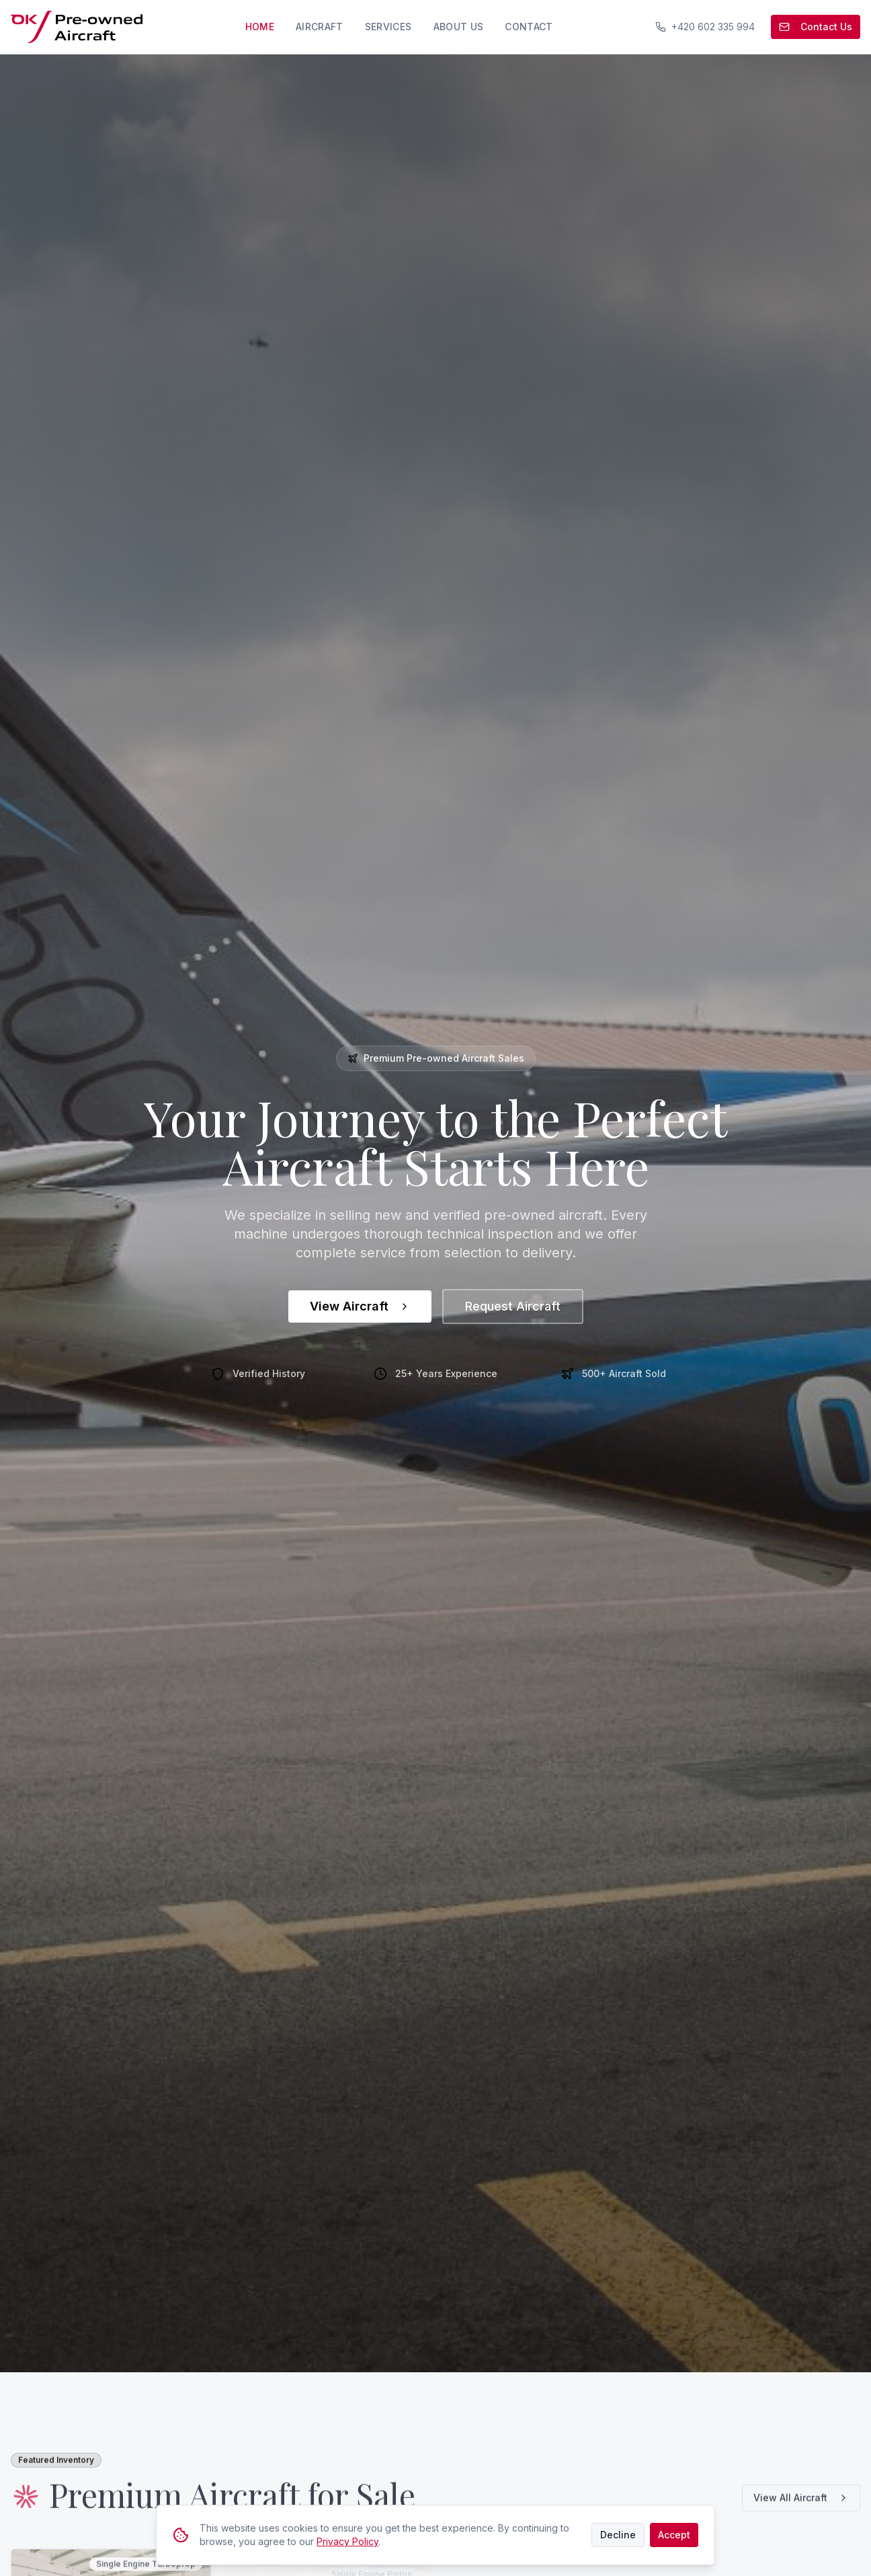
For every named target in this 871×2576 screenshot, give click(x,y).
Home (259, 26)
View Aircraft (360, 1306)
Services (388, 26)
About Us (458, 26)
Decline (618, 2534)
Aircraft (319, 26)
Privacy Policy (347, 2541)
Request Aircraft (513, 1306)
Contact (528, 26)
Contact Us (815, 26)
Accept (674, 2534)
